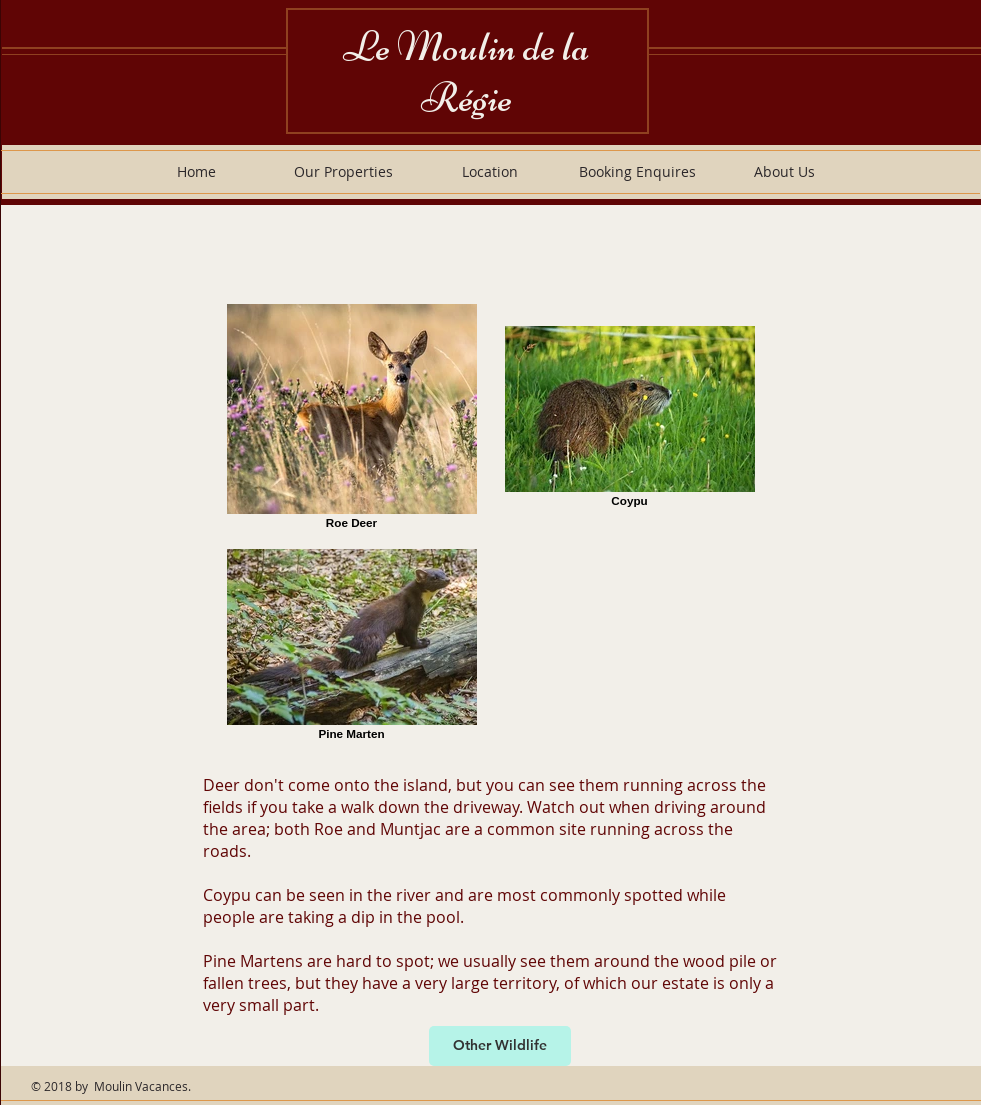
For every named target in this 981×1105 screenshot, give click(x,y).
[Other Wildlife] (500, 1046)
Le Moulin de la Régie (466, 72)
